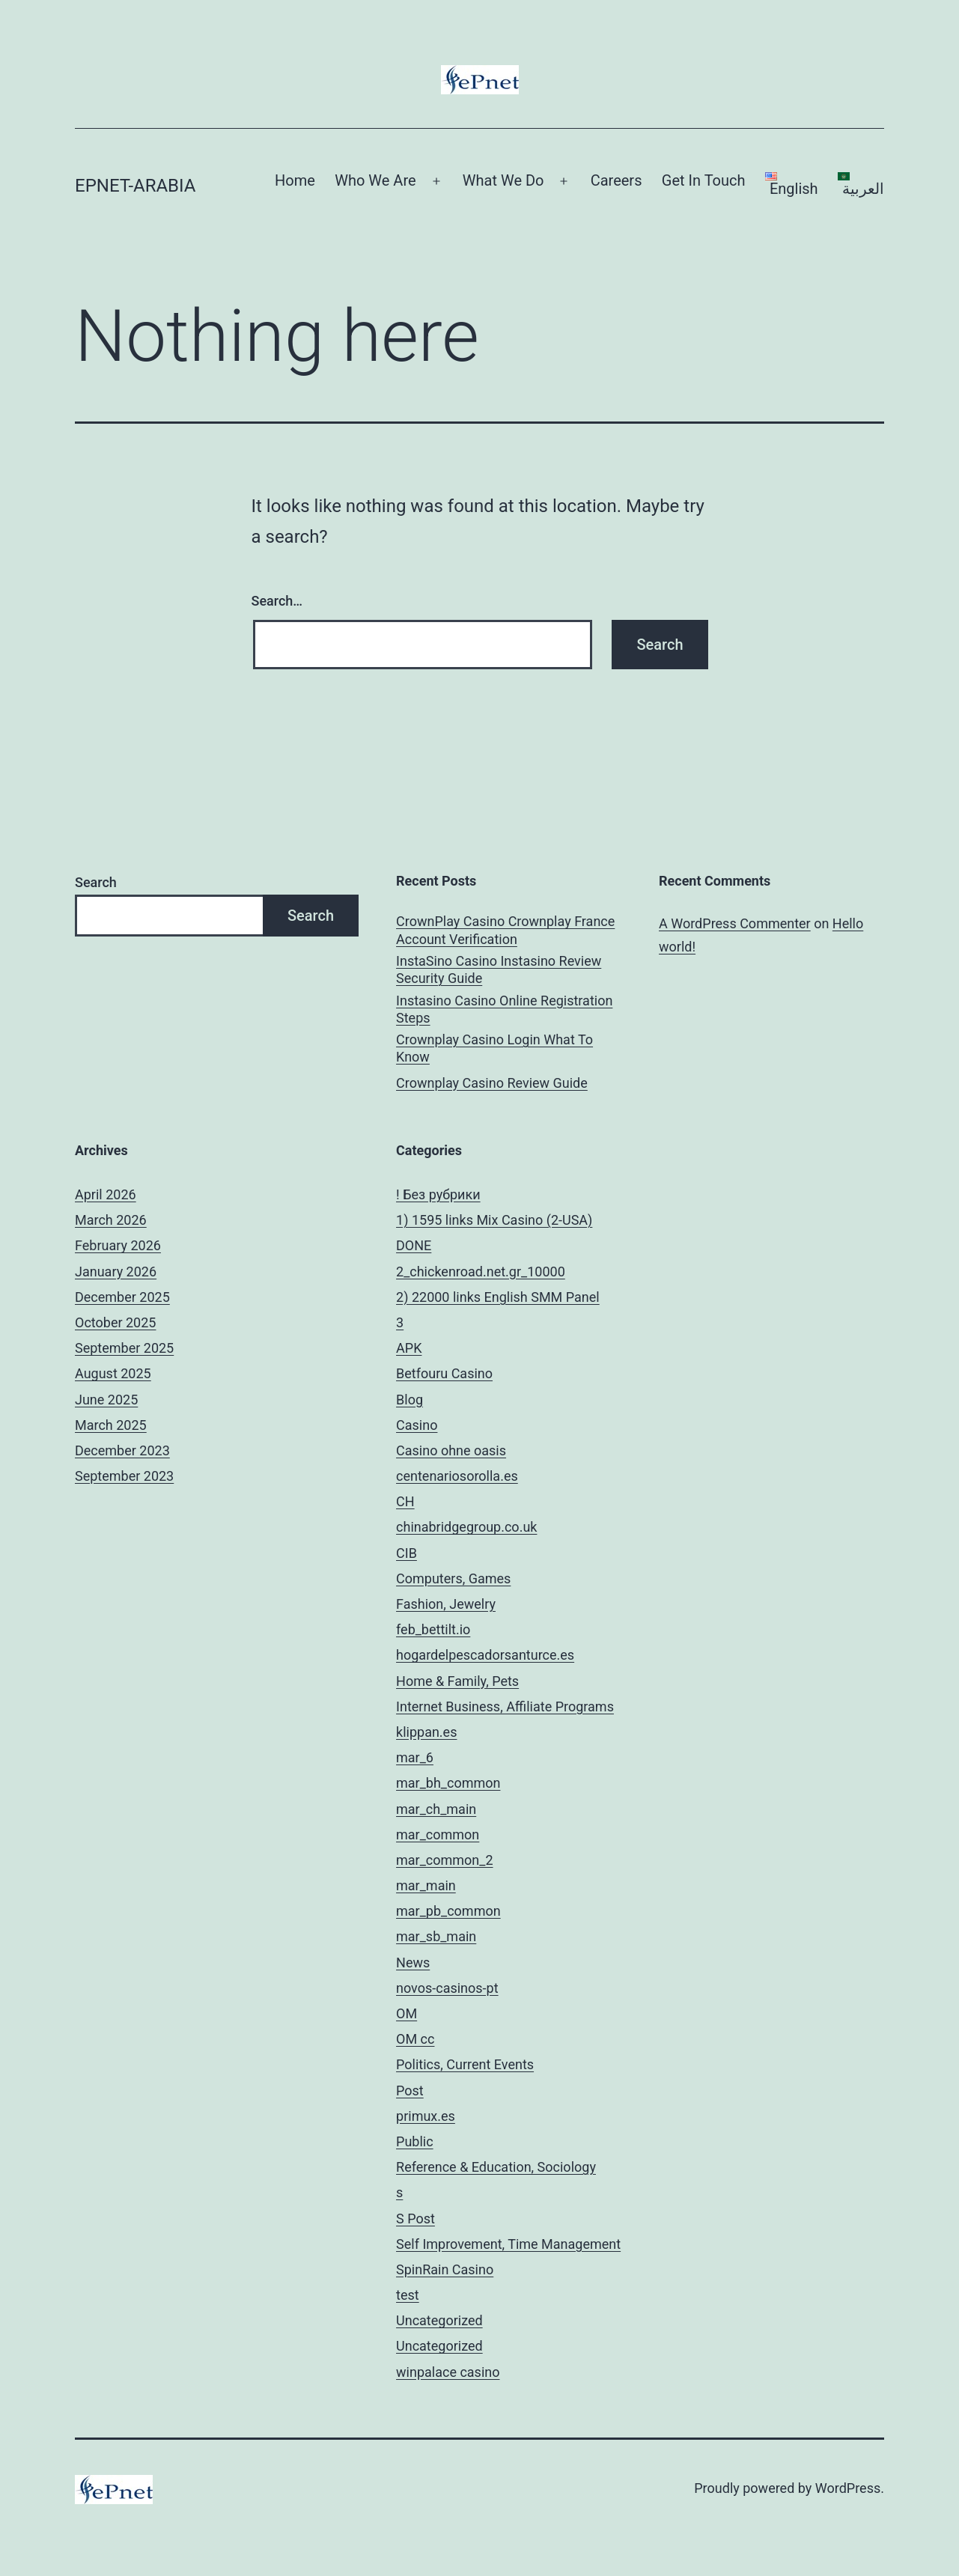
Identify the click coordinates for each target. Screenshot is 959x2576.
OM (406, 2013)
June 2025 (106, 1399)
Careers (616, 180)
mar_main (426, 1885)
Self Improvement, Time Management (508, 2244)
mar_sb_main (436, 1936)
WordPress (847, 2488)
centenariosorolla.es (457, 1476)
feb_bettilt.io (433, 1629)
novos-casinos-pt (447, 1988)
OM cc (415, 2039)
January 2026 (115, 1271)
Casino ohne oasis (451, 1450)
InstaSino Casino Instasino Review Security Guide (498, 969)
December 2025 (122, 1297)
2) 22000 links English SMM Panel (498, 1297)
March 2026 (111, 1220)
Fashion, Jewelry (446, 1604)
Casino (416, 1425)
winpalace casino (447, 2372)
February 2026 (118, 1245)
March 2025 (111, 1425)
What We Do (503, 180)
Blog (409, 1399)
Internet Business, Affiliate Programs (505, 1706)
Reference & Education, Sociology (496, 2167)
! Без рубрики (438, 1194)
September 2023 (124, 1476)
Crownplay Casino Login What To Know (494, 1048)
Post (410, 2090)
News (413, 1962)
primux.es (425, 2116)
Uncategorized (439, 2320)
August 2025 (113, 1373)
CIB (406, 1553)
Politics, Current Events (465, 2064)
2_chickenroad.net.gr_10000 (480, 1271)
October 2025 (115, 1322)
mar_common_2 (444, 1860)
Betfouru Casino (444, 1373)
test (407, 2295)
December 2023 (122, 1450)
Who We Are (375, 180)
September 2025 (124, 1348)
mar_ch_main (436, 1809)
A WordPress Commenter (735, 923)
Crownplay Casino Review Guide (492, 1083)
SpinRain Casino (444, 2269)
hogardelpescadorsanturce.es (485, 1655)
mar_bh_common (448, 1783)
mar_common (437, 1834)
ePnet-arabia (135, 185)
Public (414, 2141)
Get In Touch (704, 180)
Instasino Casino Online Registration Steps (504, 1009)
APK (408, 1348)
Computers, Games (453, 1578)
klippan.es (426, 1732)
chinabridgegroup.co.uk (466, 1527)
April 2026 (105, 1194)
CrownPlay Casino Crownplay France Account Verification (505, 929)
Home (295, 180)
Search (96, 882)
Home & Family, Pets (457, 1681)
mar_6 (414, 1757)
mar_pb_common (448, 1911)
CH (405, 1501)
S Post (415, 2218)
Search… (277, 601)
